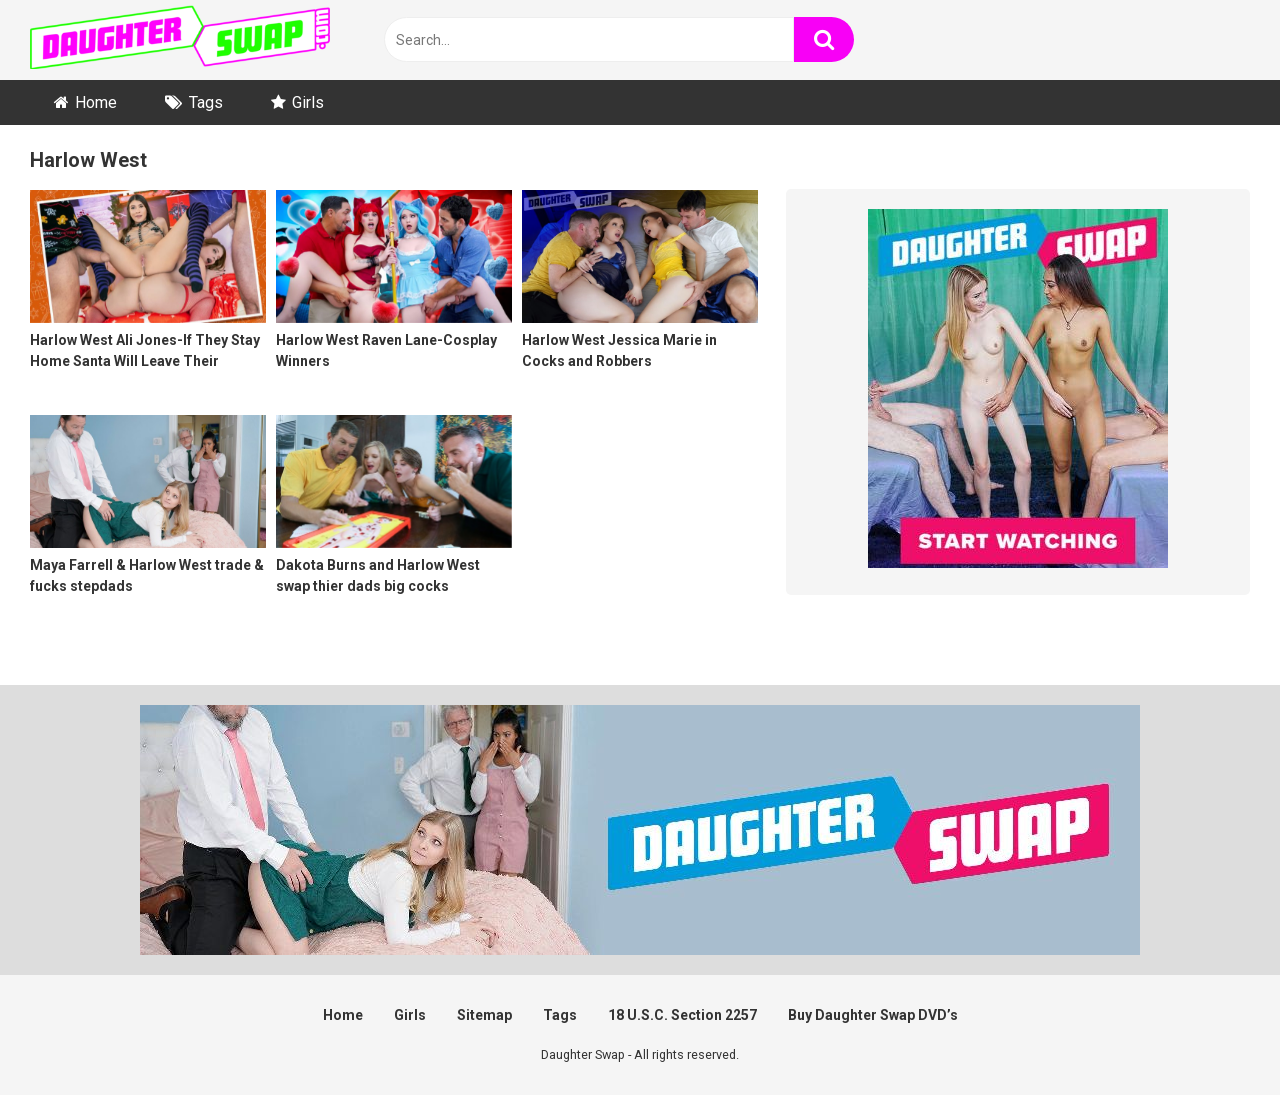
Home (96, 102)
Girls (308, 102)
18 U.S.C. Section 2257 (682, 1015)
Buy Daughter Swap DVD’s (873, 1015)
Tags (206, 102)
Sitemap (484, 1015)
